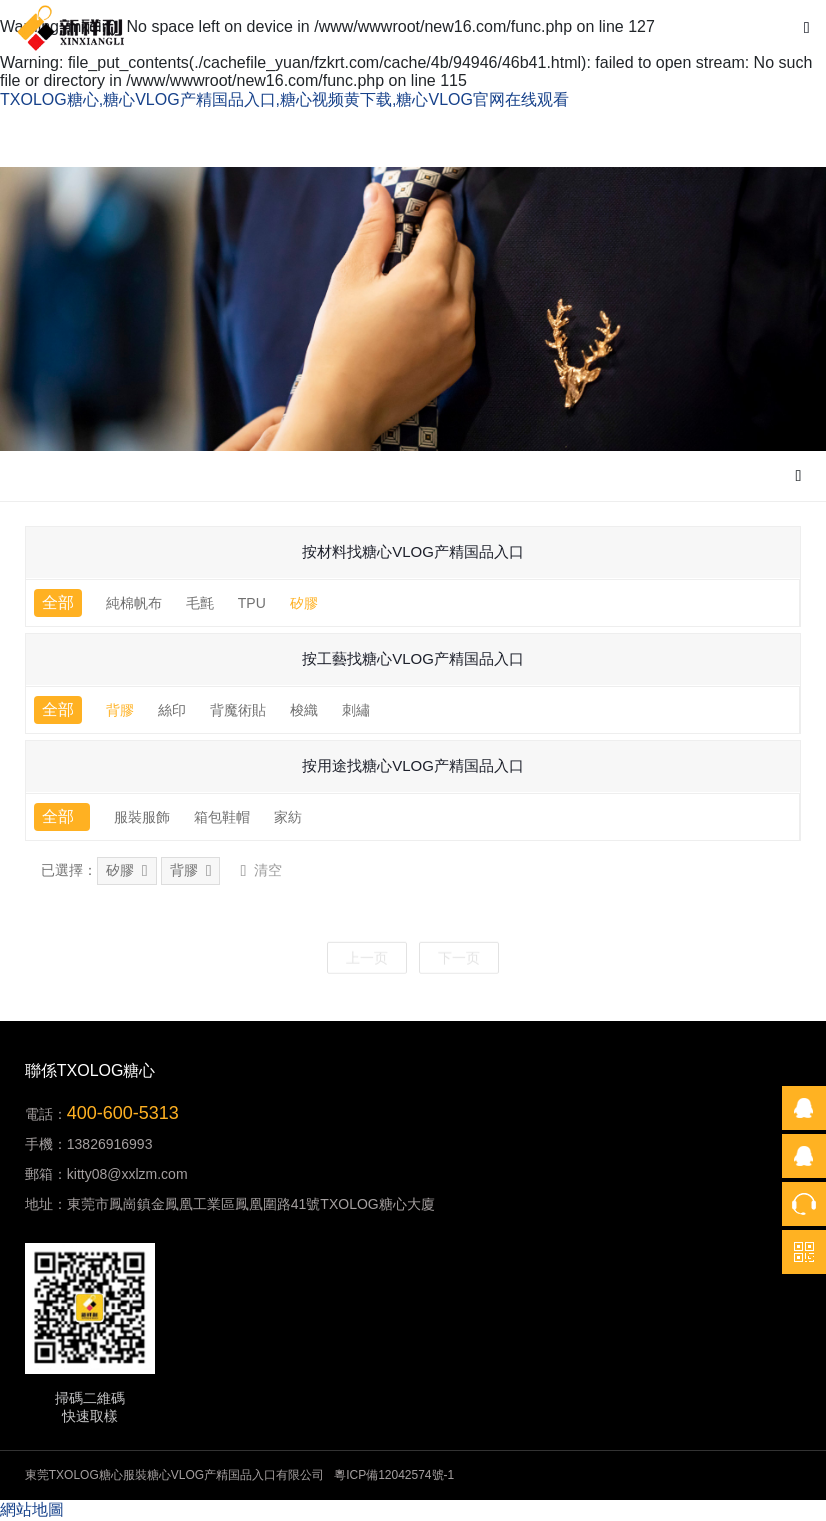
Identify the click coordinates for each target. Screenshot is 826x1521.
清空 (261, 871)
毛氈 (200, 603)
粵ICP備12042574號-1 (394, 1475)
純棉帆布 (134, 603)
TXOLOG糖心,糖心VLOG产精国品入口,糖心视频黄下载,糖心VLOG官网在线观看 (284, 99)
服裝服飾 (142, 817)
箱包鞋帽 (222, 817)
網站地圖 (32, 1509)
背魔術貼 (238, 710)
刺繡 (356, 710)
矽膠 (304, 603)
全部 (58, 602)
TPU (252, 603)
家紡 (288, 817)
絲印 (172, 710)
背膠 (120, 710)
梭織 (304, 710)
